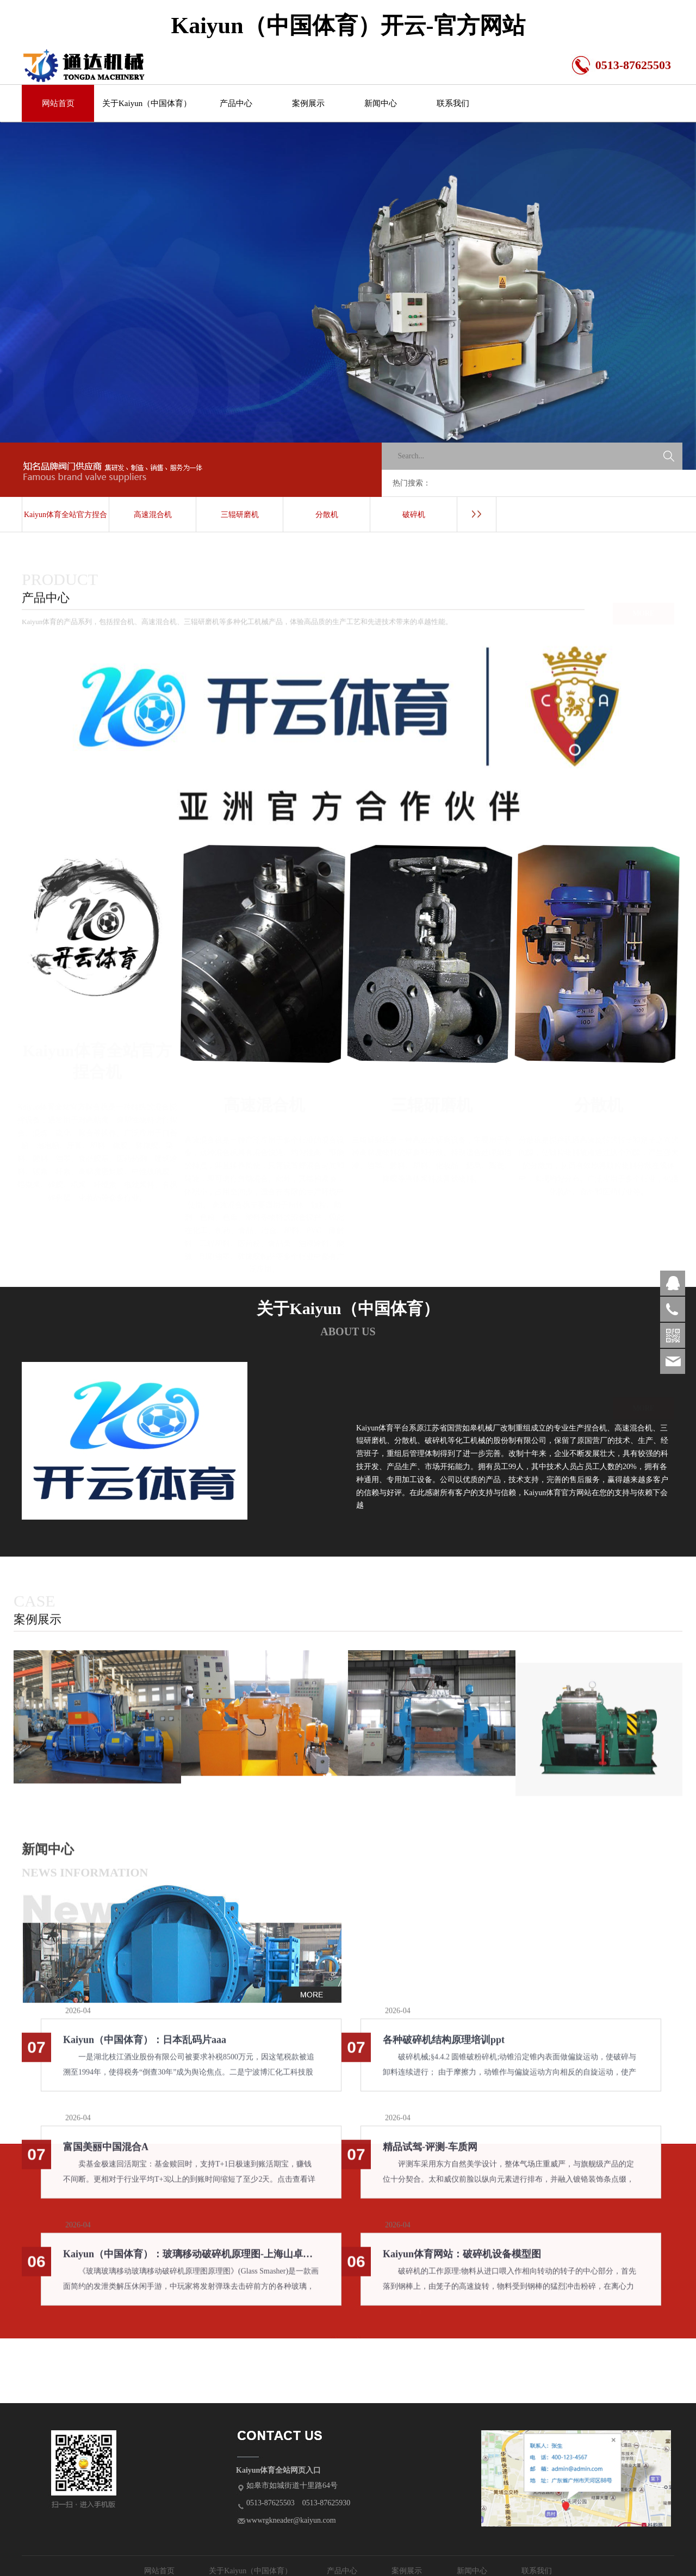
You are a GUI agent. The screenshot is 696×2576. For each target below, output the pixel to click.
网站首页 (58, 103)
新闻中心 (380, 103)
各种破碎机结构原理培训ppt (444, 2049)
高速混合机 (153, 515)
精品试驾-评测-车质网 (430, 2156)
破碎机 (413, 515)
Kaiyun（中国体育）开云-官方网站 (348, 25)
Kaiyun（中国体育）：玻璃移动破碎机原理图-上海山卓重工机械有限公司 (191, 2263)
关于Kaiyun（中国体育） (146, 103)
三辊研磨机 (240, 515)
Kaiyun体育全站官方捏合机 (65, 522)
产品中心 (236, 103)
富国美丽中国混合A (105, 2156)
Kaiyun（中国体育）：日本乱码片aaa (144, 2049)
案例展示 (308, 103)
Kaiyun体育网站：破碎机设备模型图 (462, 2263)
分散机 (326, 515)
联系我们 (453, 103)
